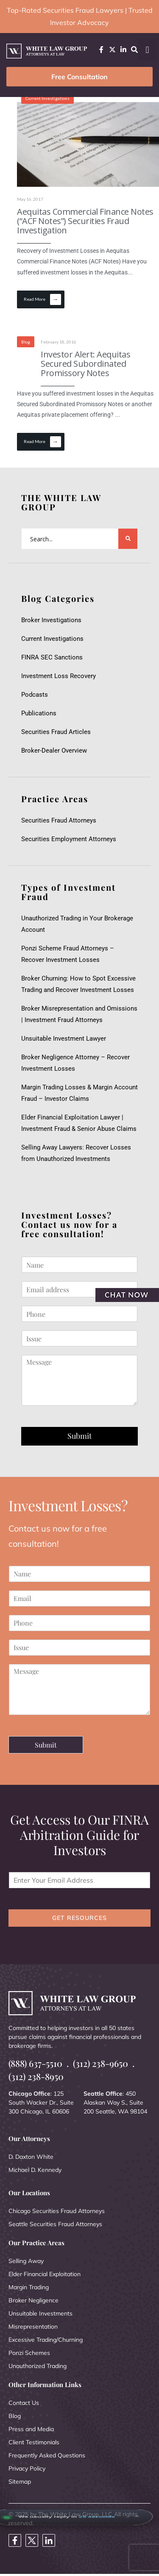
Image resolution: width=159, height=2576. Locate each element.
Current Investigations (47, 98)
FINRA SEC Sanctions (52, 657)
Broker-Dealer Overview (54, 750)
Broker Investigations (51, 620)
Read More (42, 299)
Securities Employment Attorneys (68, 839)
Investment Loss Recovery (58, 676)
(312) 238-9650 (100, 2063)
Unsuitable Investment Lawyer (65, 1038)
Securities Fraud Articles (56, 732)
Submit (79, 1436)
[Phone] (79, 1314)
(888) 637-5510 (35, 2063)
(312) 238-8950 (36, 2076)
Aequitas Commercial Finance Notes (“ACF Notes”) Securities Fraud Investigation (85, 221)
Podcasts (34, 694)
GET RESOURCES (79, 1918)
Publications (38, 713)
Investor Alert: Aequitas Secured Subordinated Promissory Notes (85, 364)
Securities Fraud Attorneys (58, 820)
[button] (147, 50)
